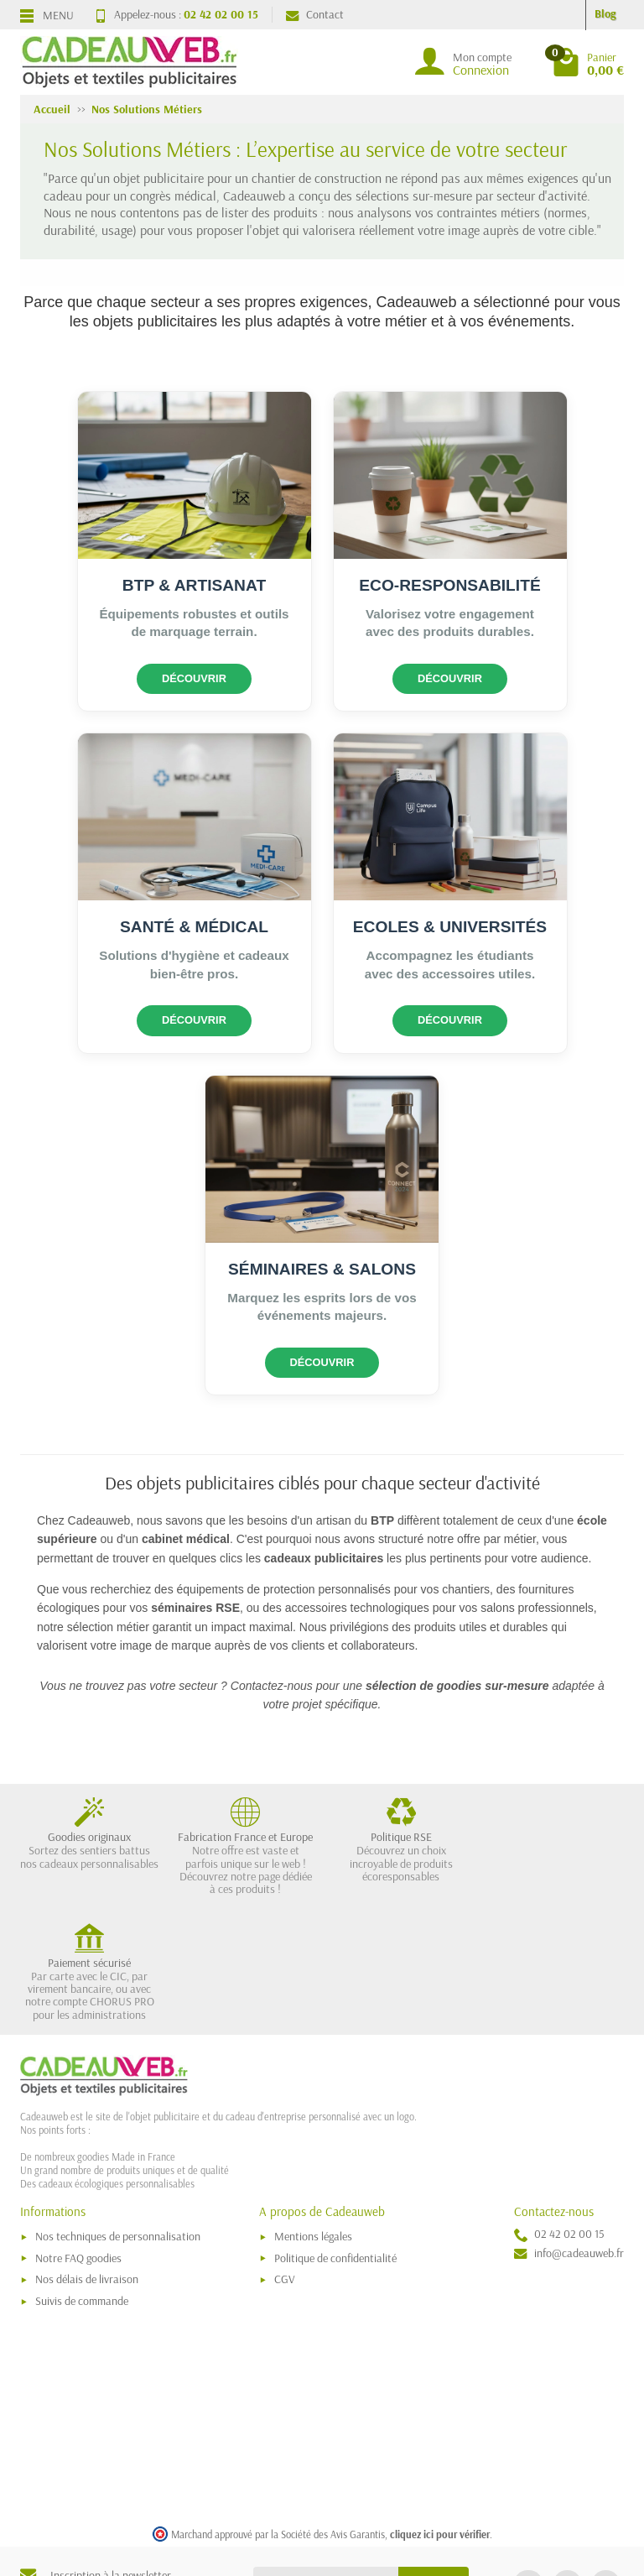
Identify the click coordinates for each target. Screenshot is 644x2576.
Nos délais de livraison (86, 2153)
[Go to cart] (588, 62)
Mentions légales (313, 2111)
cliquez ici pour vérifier (440, 2408)
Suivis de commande (81, 2175)
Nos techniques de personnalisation (117, 2111)
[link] (528, 2459)
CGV (284, 2153)
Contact (315, 14)
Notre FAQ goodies (78, 2132)
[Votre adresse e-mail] (326, 2456)
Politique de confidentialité (335, 2132)
